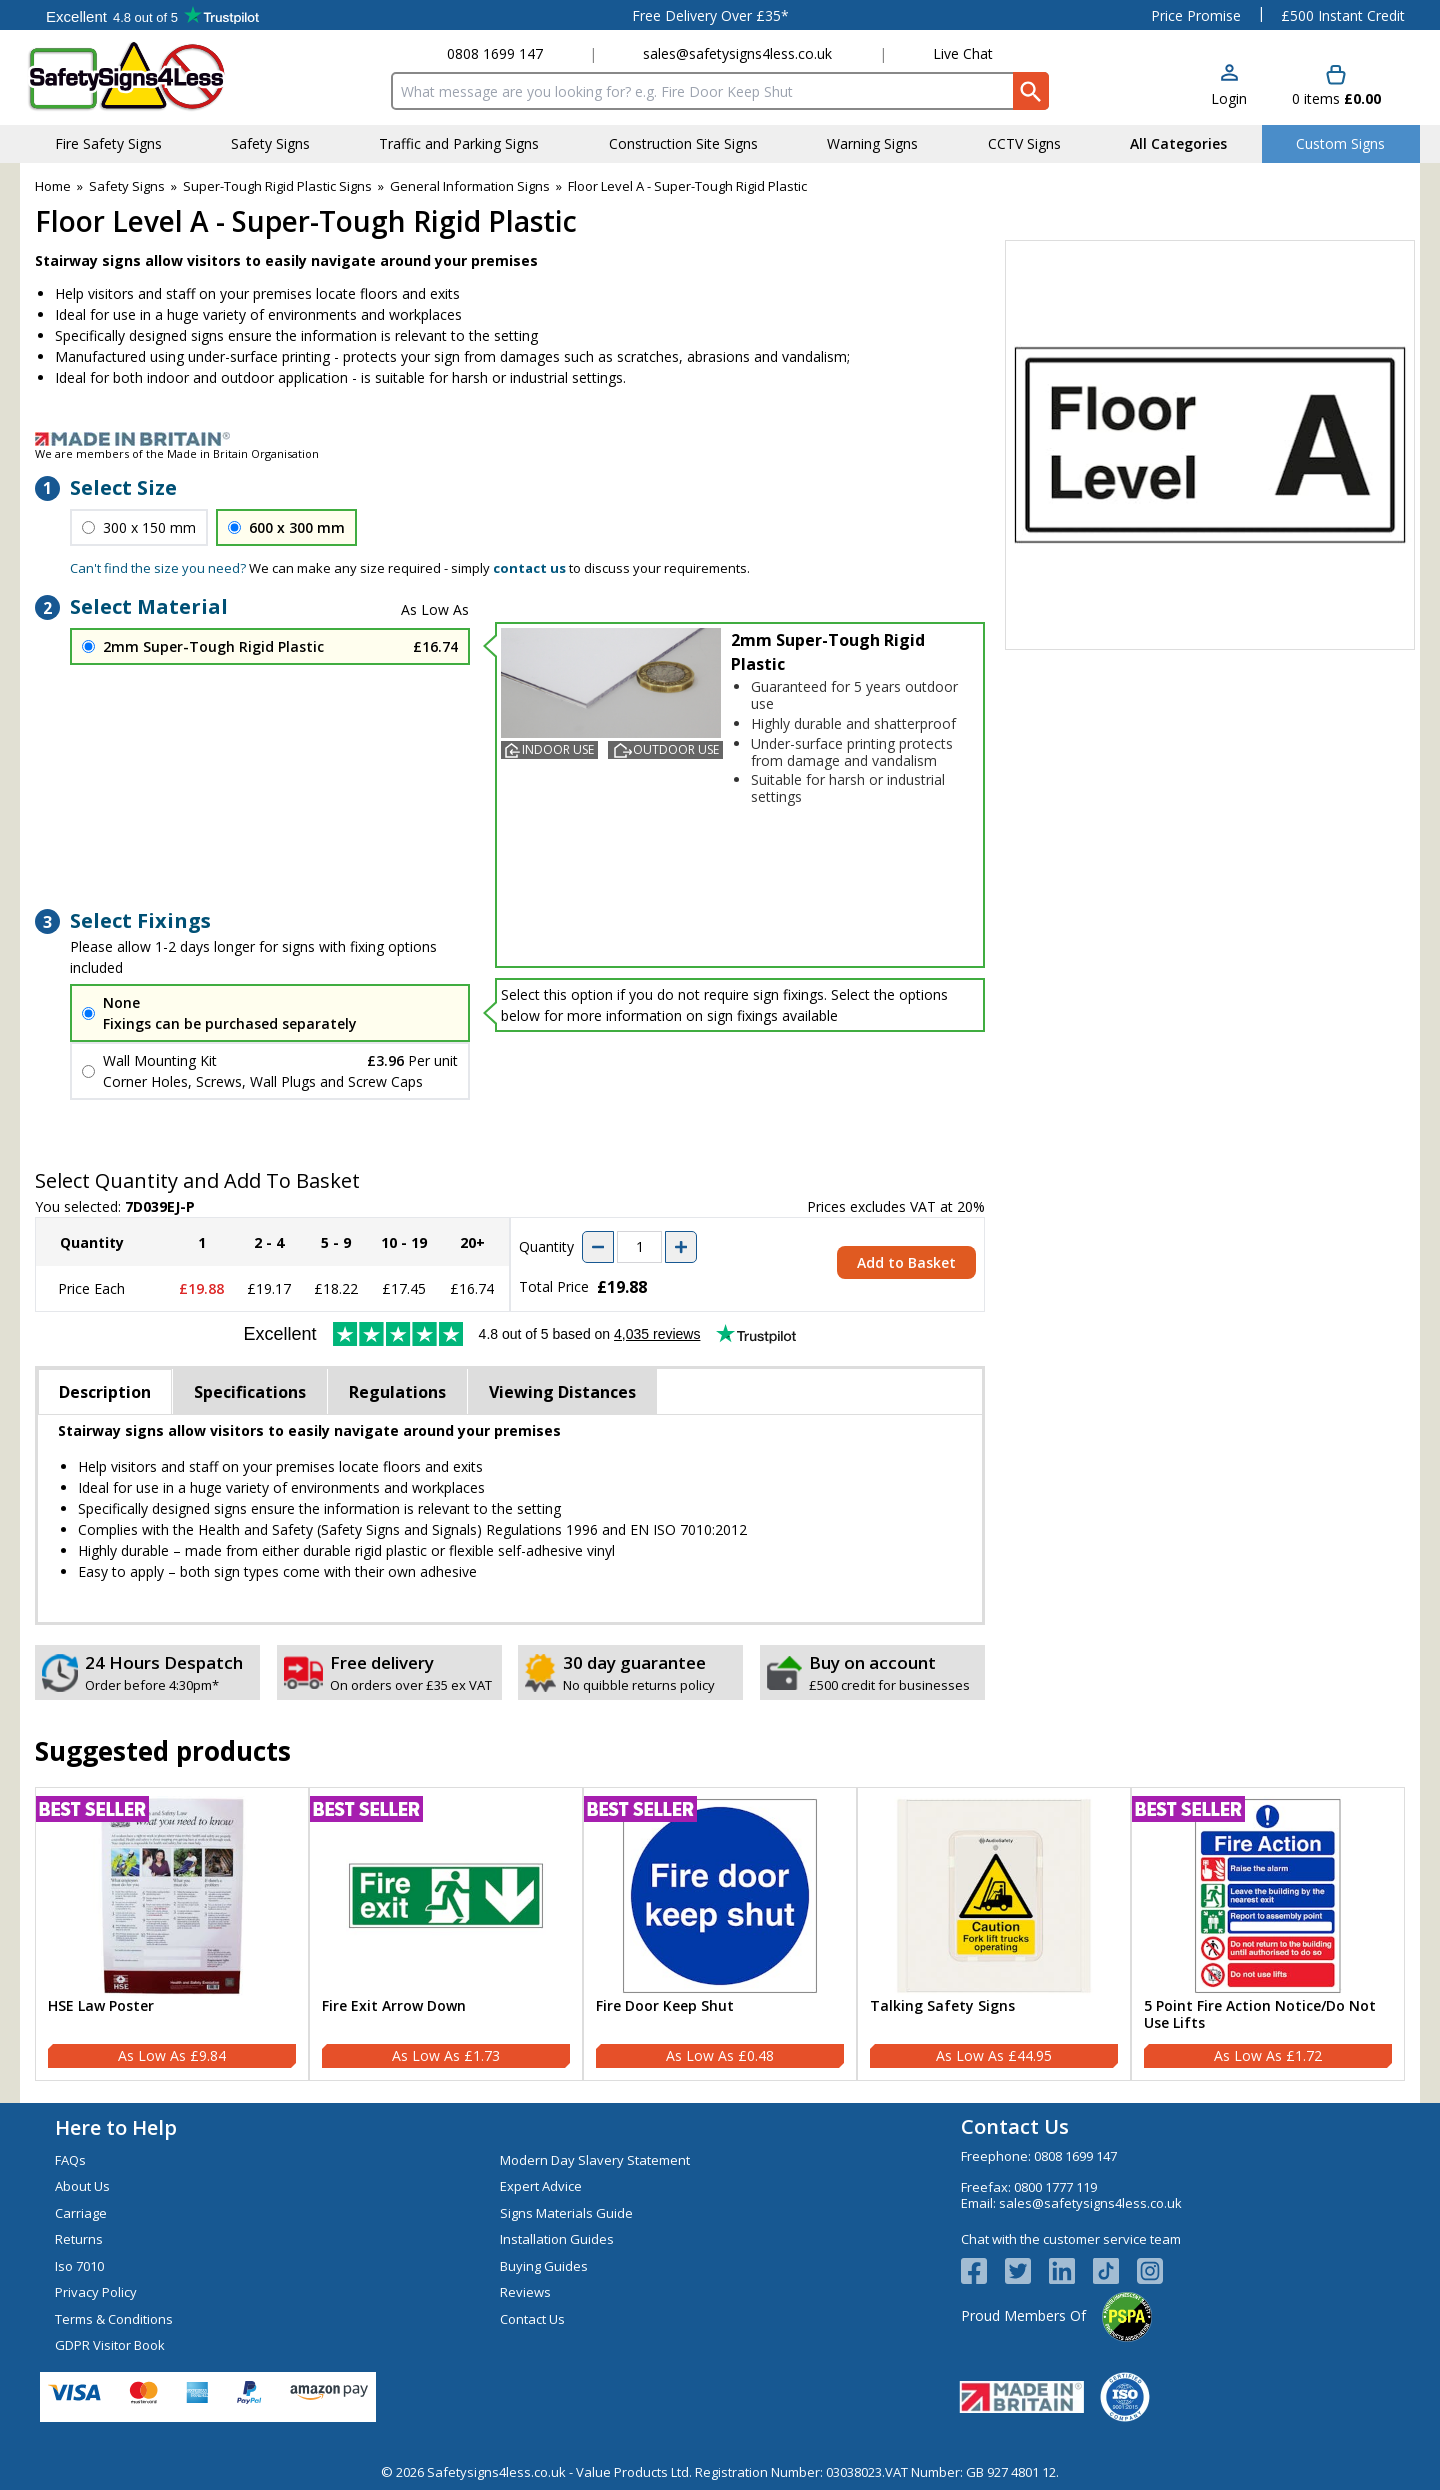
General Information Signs (470, 186)
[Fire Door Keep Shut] (720, 1934)
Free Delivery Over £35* (710, 15)
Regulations (397, 1392)
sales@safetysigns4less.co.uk (737, 53)
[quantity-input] (639, 1247)
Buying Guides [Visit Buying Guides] (544, 2266)
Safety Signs (127, 186)
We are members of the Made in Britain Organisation (177, 453)
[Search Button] (1031, 91)
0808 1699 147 (495, 53)
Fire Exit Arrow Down (394, 2006)
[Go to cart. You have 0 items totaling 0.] (1336, 86)
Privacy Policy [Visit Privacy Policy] (96, 2292)
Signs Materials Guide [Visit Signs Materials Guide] (566, 2213)
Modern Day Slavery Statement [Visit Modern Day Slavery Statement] (595, 2160)
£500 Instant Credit (1343, 15)
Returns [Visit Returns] (79, 2239)
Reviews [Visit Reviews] (525, 2292)
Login (1229, 98)
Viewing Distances (562, 1392)
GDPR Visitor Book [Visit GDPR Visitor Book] (110, 2345)
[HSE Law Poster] (172, 1934)
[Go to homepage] (144, 76)
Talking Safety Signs (942, 2006)
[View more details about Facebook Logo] (983, 2271)
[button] (1229, 86)
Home (53, 186)
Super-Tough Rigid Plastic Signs (277, 186)
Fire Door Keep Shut (665, 2006)
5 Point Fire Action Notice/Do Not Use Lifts (1260, 2015)
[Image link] (720, 439)
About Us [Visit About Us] (82, 2186)
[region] (172, 1896)
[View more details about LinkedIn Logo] (1071, 2271)
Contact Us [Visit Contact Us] (532, 2319)
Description (105, 1392)
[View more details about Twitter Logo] (1027, 2271)
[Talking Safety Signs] (994, 1934)
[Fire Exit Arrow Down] (446, 1934)
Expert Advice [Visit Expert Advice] (541, 2186)
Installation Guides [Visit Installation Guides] (557, 2239)
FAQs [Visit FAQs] (70, 2160)
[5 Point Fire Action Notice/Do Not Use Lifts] (1268, 1934)
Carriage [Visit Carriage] (81, 2213)
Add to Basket (906, 1262)
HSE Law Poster (101, 2006)
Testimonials (152, 15)
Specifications (250, 1392)
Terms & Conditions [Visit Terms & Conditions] (114, 2319)
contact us (529, 568)
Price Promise (1196, 15)
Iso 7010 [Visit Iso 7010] (79, 2266)
